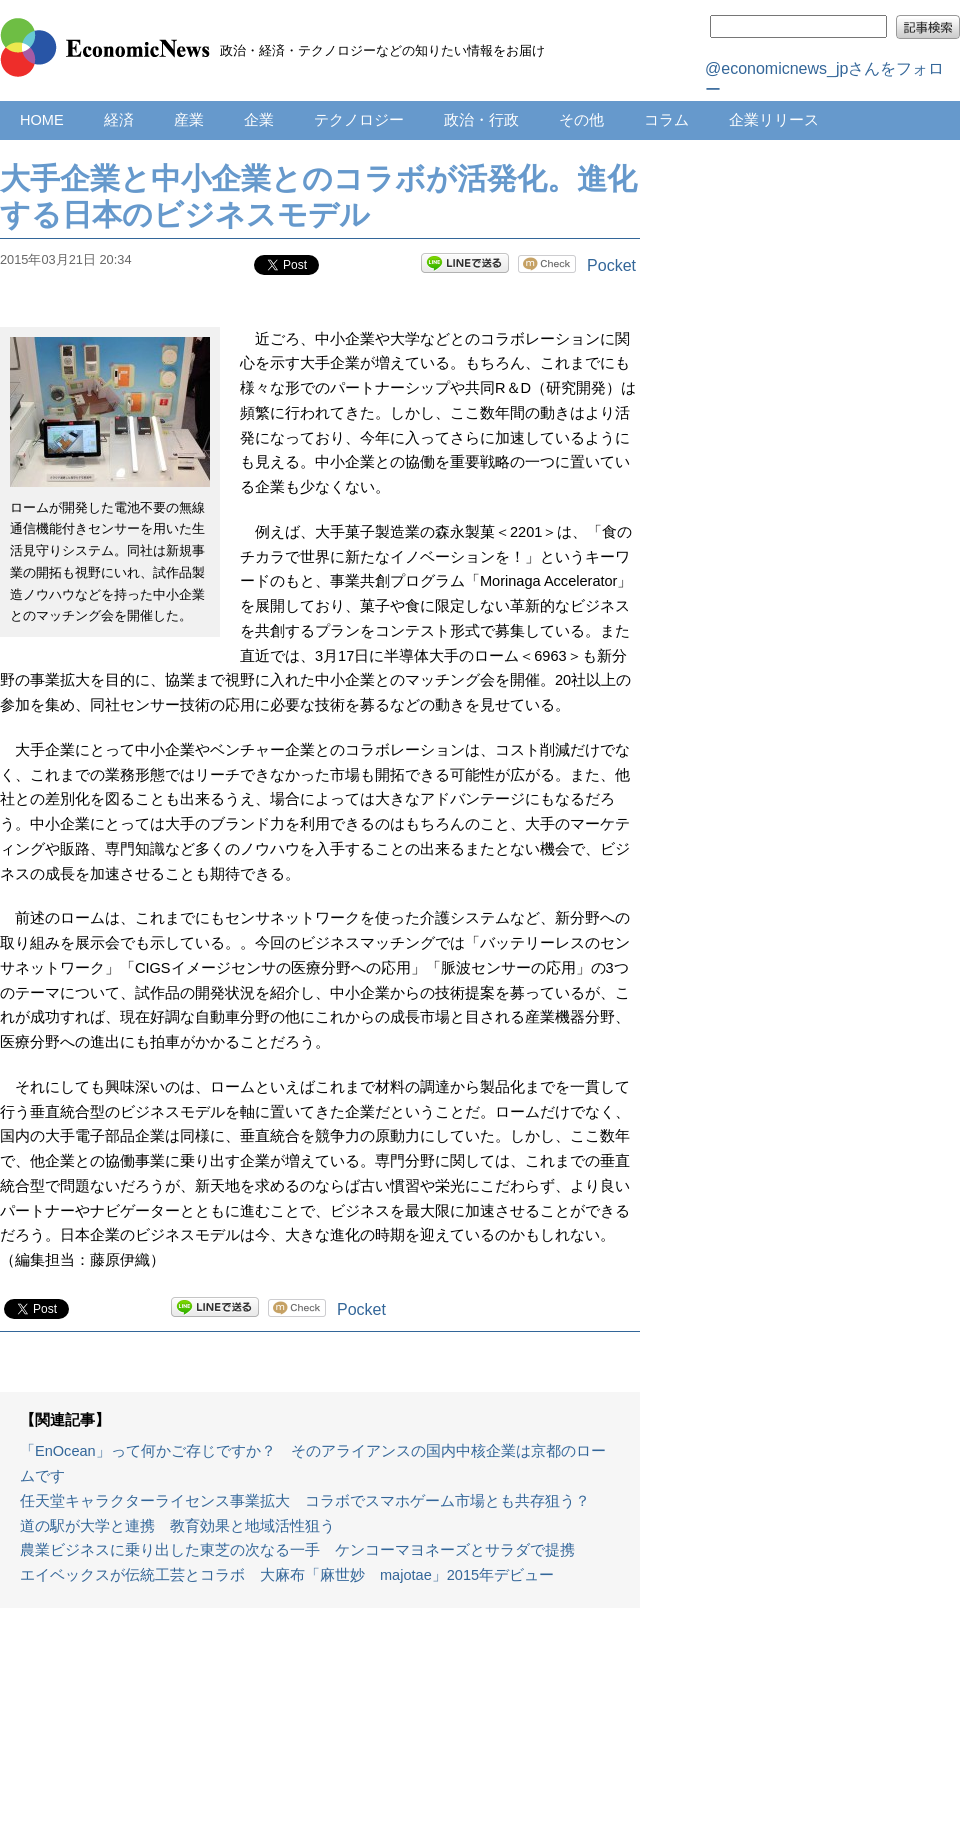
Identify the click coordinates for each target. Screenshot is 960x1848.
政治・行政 (481, 120)
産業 (189, 120)
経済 (119, 120)
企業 (259, 120)
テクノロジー (359, 120)
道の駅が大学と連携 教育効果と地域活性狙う (177, 1526)
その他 (581, 120)
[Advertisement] (320, 1738)
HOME (42, 120)
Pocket (611, 265)
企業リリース (774, 120)
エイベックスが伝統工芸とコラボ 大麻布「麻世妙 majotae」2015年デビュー (287, 1575)
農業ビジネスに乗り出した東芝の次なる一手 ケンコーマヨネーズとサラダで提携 (297, 1550)
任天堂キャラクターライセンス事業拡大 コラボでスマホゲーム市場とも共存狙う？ (305, 1501)
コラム (666, 120)
